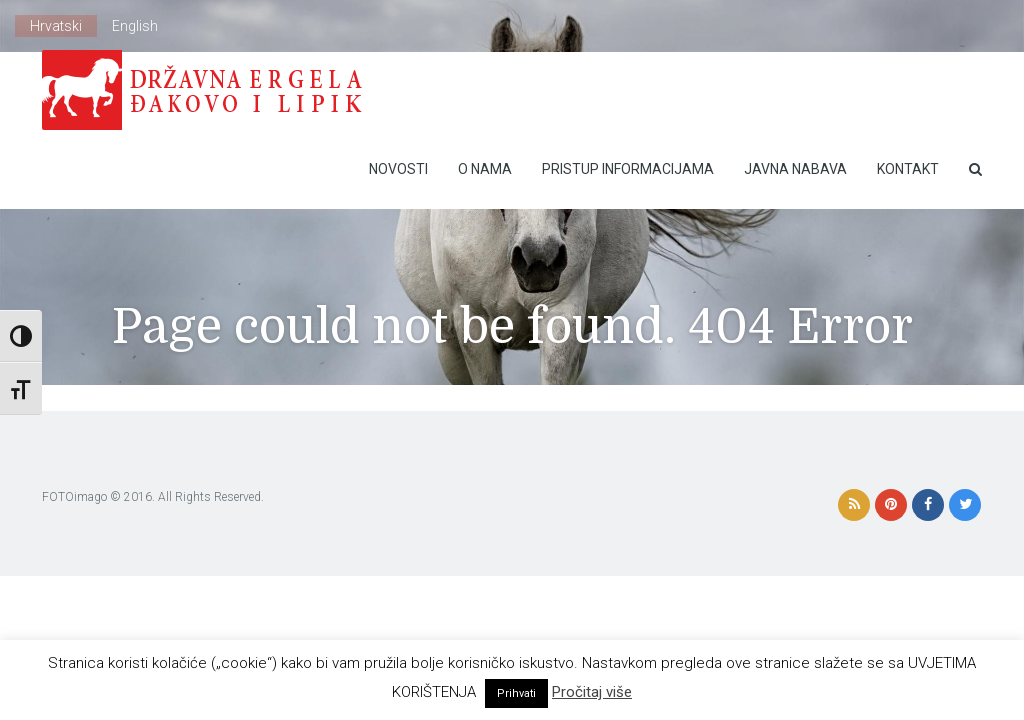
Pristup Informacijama (628, 169)
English (135, 26)
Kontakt (908, 169)
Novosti (398, 169)
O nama (485, 169)
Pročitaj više (592, 692)
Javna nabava (795, 169)
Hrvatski (56, 26)
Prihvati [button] (516, 693)
